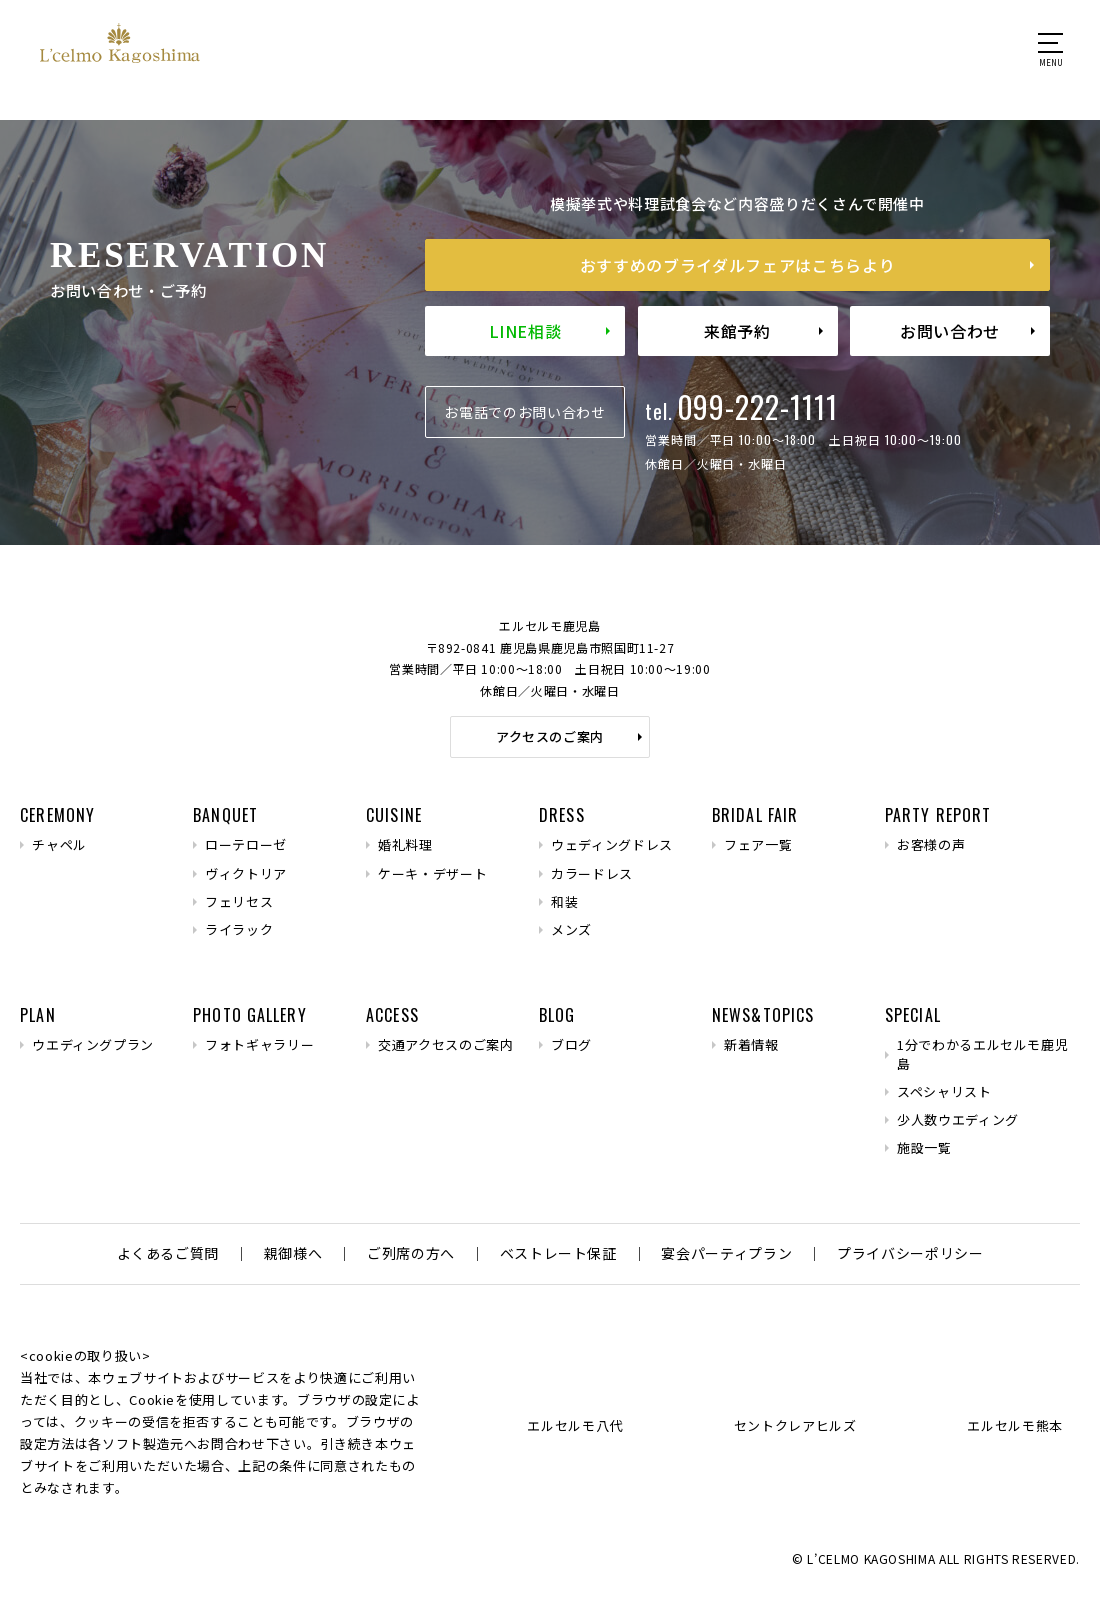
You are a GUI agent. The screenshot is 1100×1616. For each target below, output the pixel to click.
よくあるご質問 (168, 1253)
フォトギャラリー (259, 1045)
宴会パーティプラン (726, 1253)
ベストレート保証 (558, 1253)
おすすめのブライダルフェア (737, 265)
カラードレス (592, 874)
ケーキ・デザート (432, 874)
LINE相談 (525, 331)
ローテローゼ (246, 845)
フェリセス (239, 902)
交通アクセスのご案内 (446, 1045)
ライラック (239, 930)
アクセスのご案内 (550, 736)
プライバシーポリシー (910, 1253)
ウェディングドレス (612, 845)
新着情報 (751, 1045)
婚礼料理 (405, 845)
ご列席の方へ (411, 1253)
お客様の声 (931, 845)
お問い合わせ (950, 331)
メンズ (571, 930)
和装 (564, 902)
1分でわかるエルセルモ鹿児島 (982, 1054)
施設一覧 (924, 1148)
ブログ (571, 1045)
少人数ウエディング (958, 1120)
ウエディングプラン (93, 1045)
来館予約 (737, 331)
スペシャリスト (944, 1092)
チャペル (59, 845)
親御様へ (293, 1253)
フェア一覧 (758, 845)
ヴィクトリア (246, 874)
